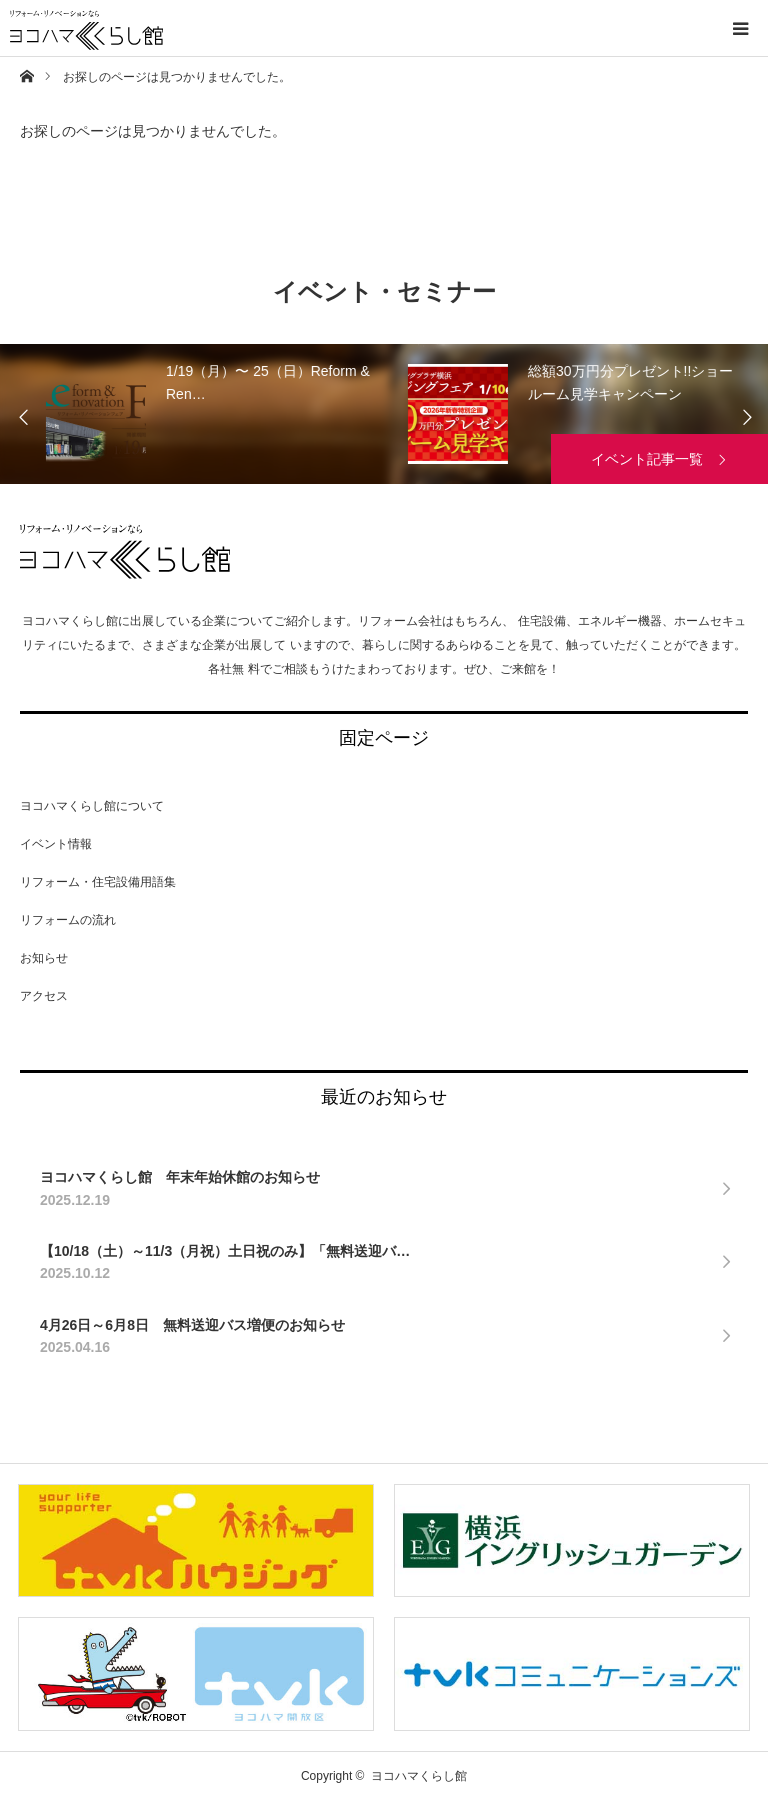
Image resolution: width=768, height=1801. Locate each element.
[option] (238, 414)
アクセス (44, 996)
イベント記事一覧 (647, 459)
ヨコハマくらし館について (92, 806)
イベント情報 (56, 844)
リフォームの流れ (68, 920)
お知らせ (44, 958)
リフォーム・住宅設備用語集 (98, 882)
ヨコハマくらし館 (125, 551)
